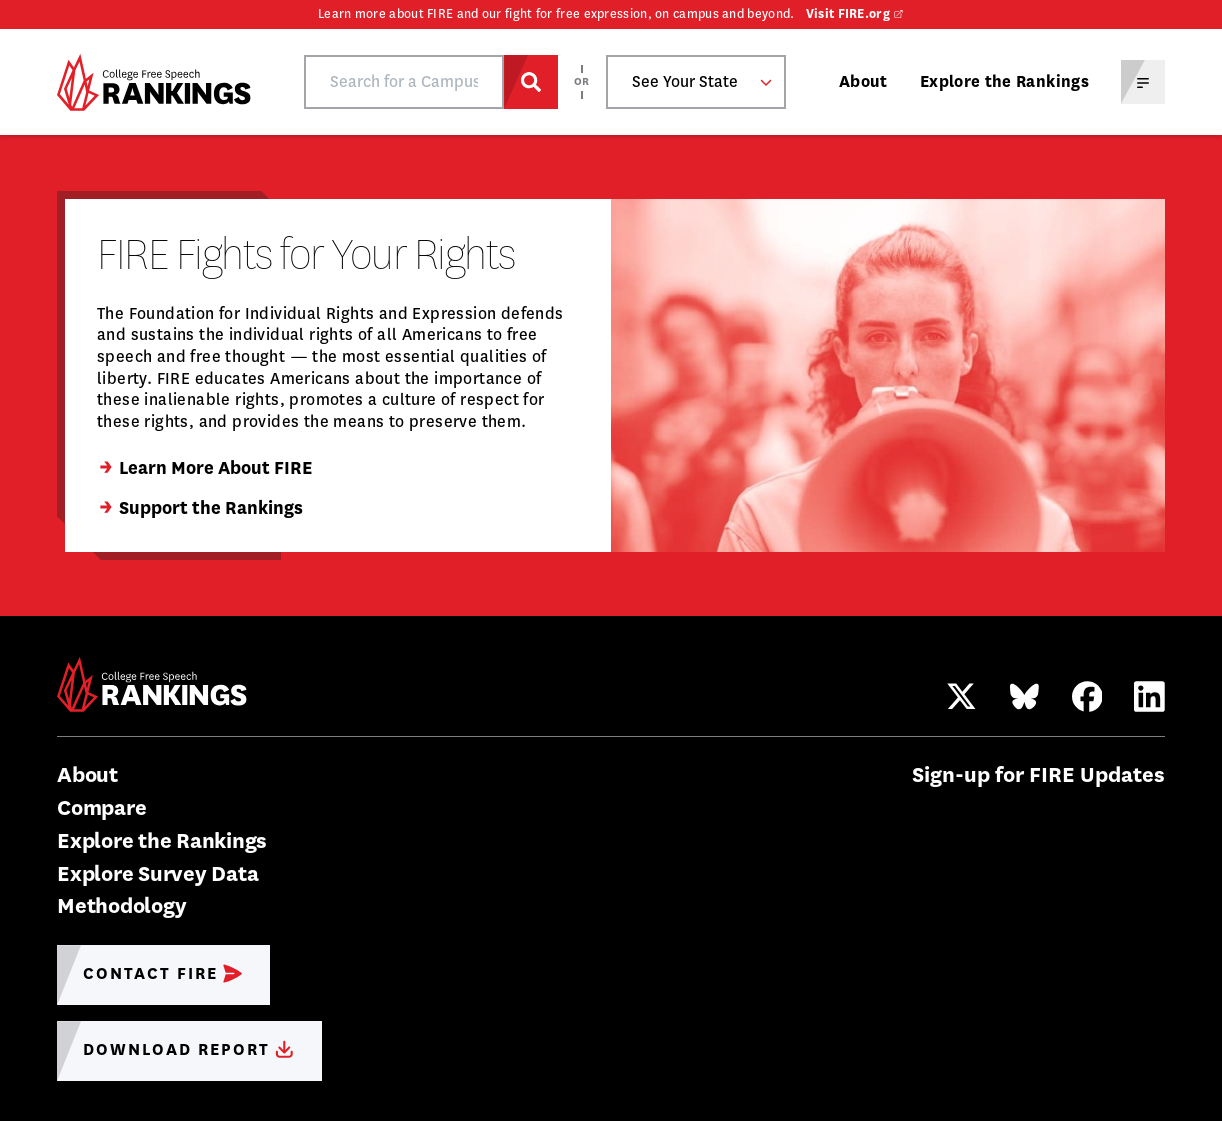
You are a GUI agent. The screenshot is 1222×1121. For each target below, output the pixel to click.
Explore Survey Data (157, 873)
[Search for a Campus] (531, 82)
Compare (101, 807)
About (863, 81)
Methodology (121, 905)
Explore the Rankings (1004, 81)
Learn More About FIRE (204, 468)
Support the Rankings (200, 508)
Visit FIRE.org (848, 14)
